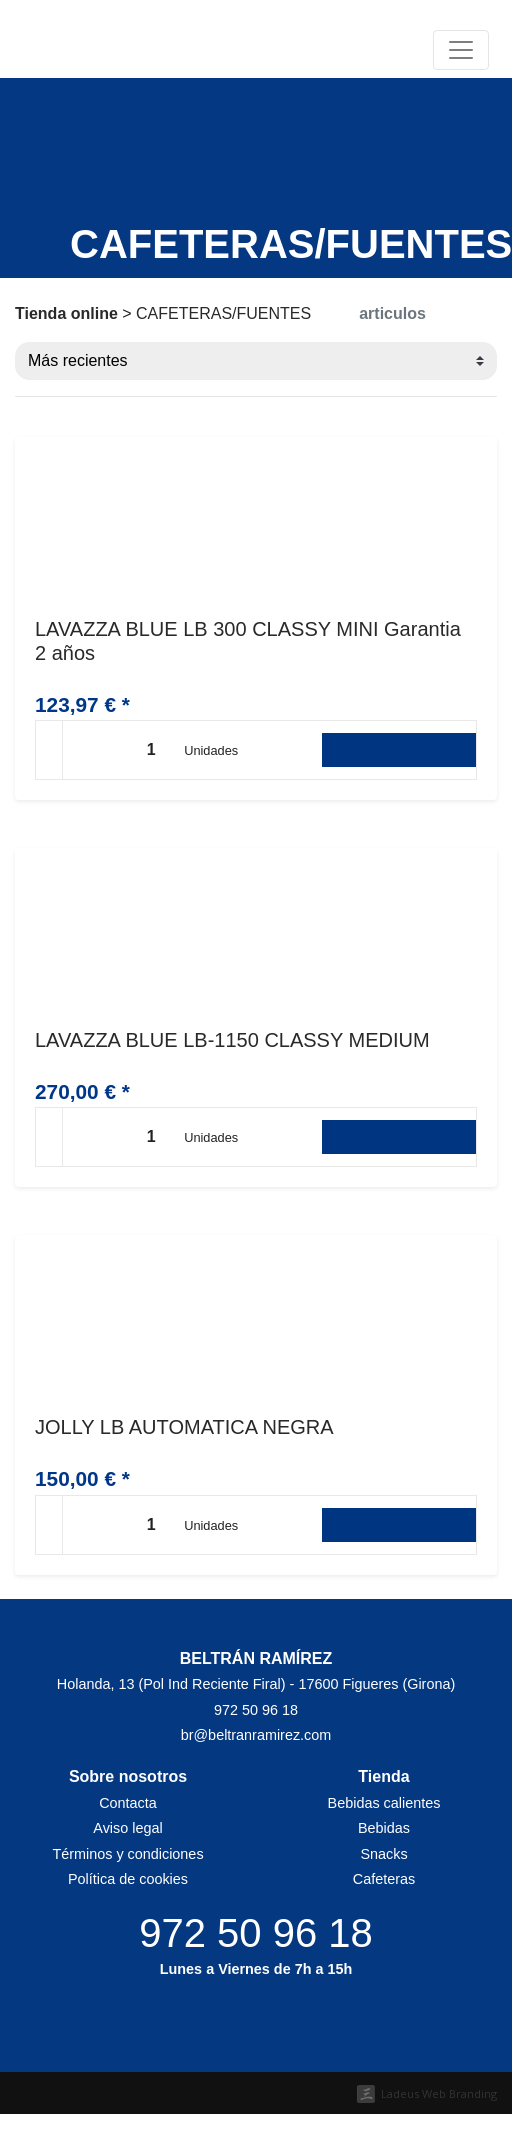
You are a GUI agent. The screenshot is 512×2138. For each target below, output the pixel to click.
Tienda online (66, 313)
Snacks (383, 1854)
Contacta (128, 1803)
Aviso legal (127, 1828)
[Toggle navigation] (461, 50)
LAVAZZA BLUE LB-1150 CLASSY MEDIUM (232, 1040)
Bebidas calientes (384, 1803)
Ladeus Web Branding (439, 2093)
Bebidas (384, 1828)
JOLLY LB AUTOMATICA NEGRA (184, 1427)
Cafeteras (384, 1879)
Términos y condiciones (127, 1854)
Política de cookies (128, 1879)
